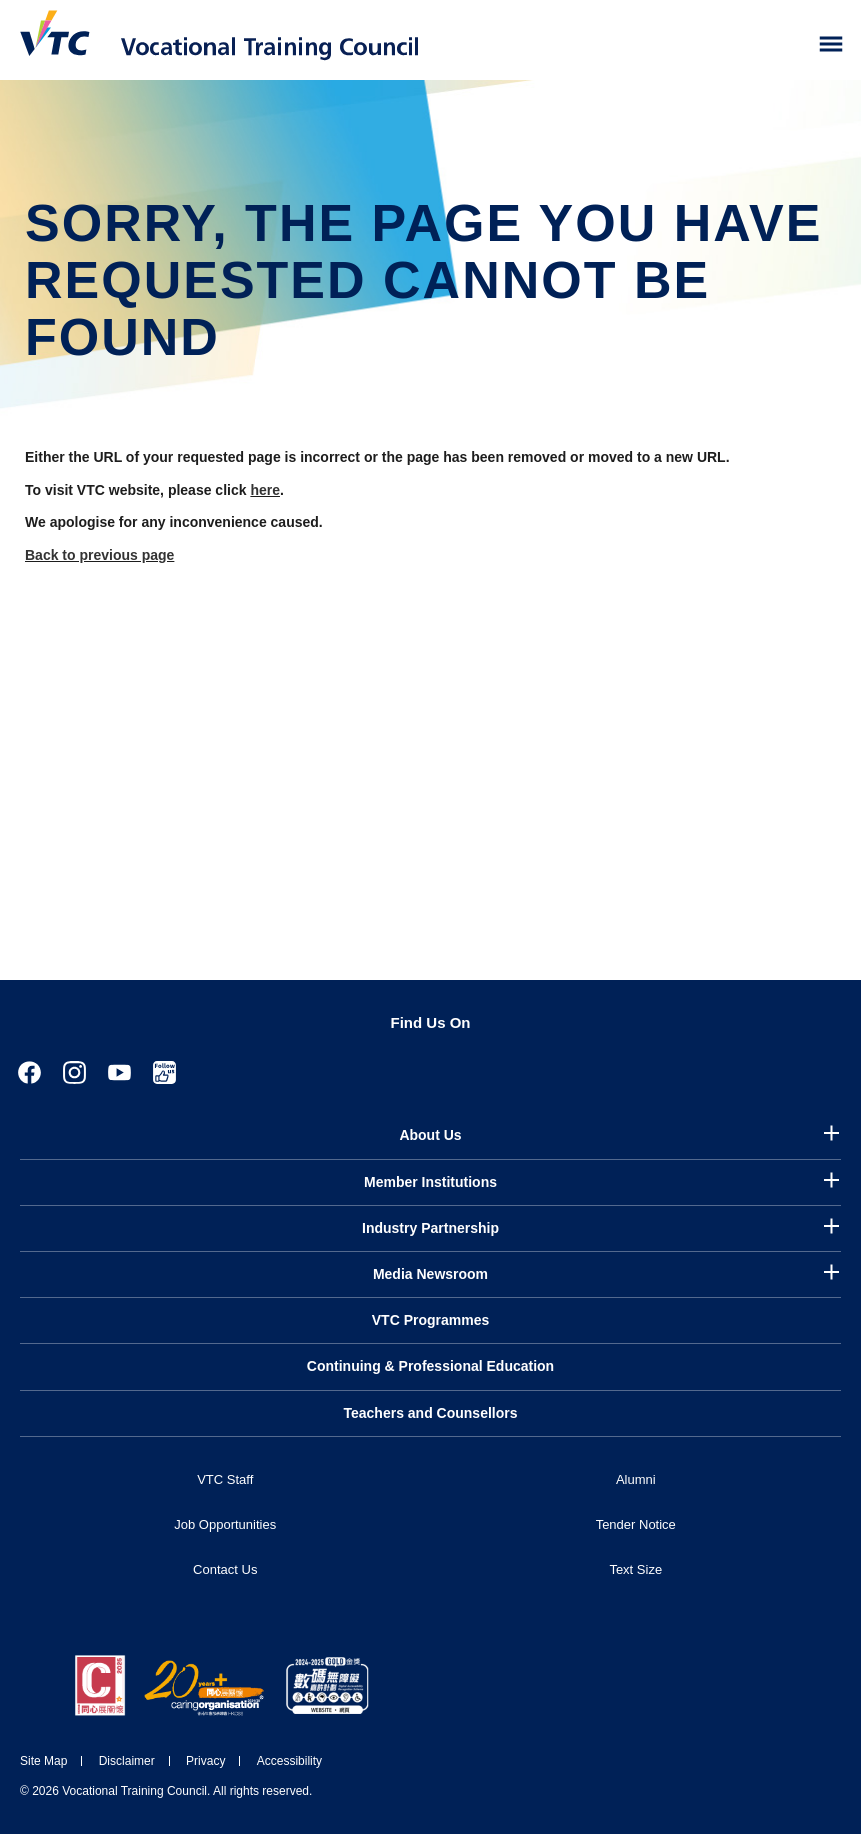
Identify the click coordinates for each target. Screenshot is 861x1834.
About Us (430, 1135)
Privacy (205, 1761)
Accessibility (289, 1761)
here (265, 490)
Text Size (635, 1569)
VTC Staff (225, 1479)
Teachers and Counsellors (430, 1413)
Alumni (636, 1479)
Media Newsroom (430, 1274)
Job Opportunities (225, 1524)
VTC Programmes (430, 1320)
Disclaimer (127, 1761)
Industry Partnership (430, 1228)
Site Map (43, 1761)
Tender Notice (636, 1524)
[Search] (789, 45)
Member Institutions (430, 1182)
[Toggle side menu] (831, 44)
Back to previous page (99, 555)
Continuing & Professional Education (430, 1366)
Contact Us (225, 1569)
